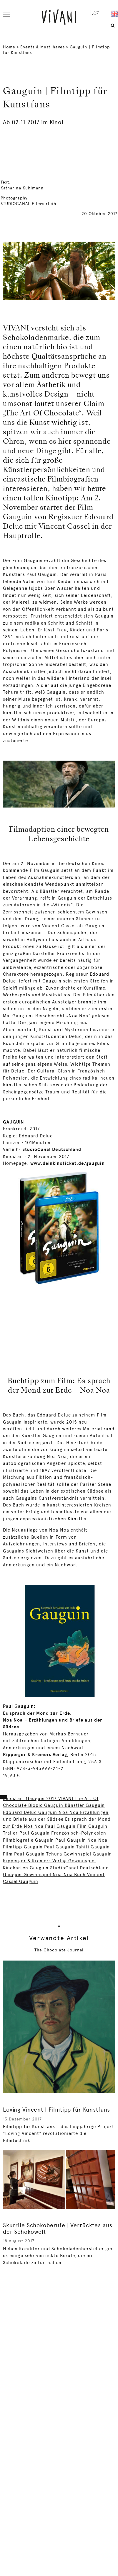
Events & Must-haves (42, 47)
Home (9, 47)
